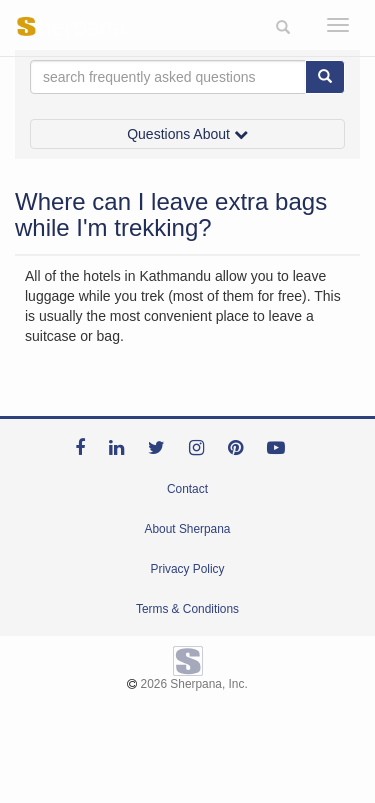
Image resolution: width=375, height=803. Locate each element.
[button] (283, 28)
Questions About (187, 134)
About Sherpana (188, 529)
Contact (187, 489)
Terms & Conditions (187, 609)
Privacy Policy (187, 569)
